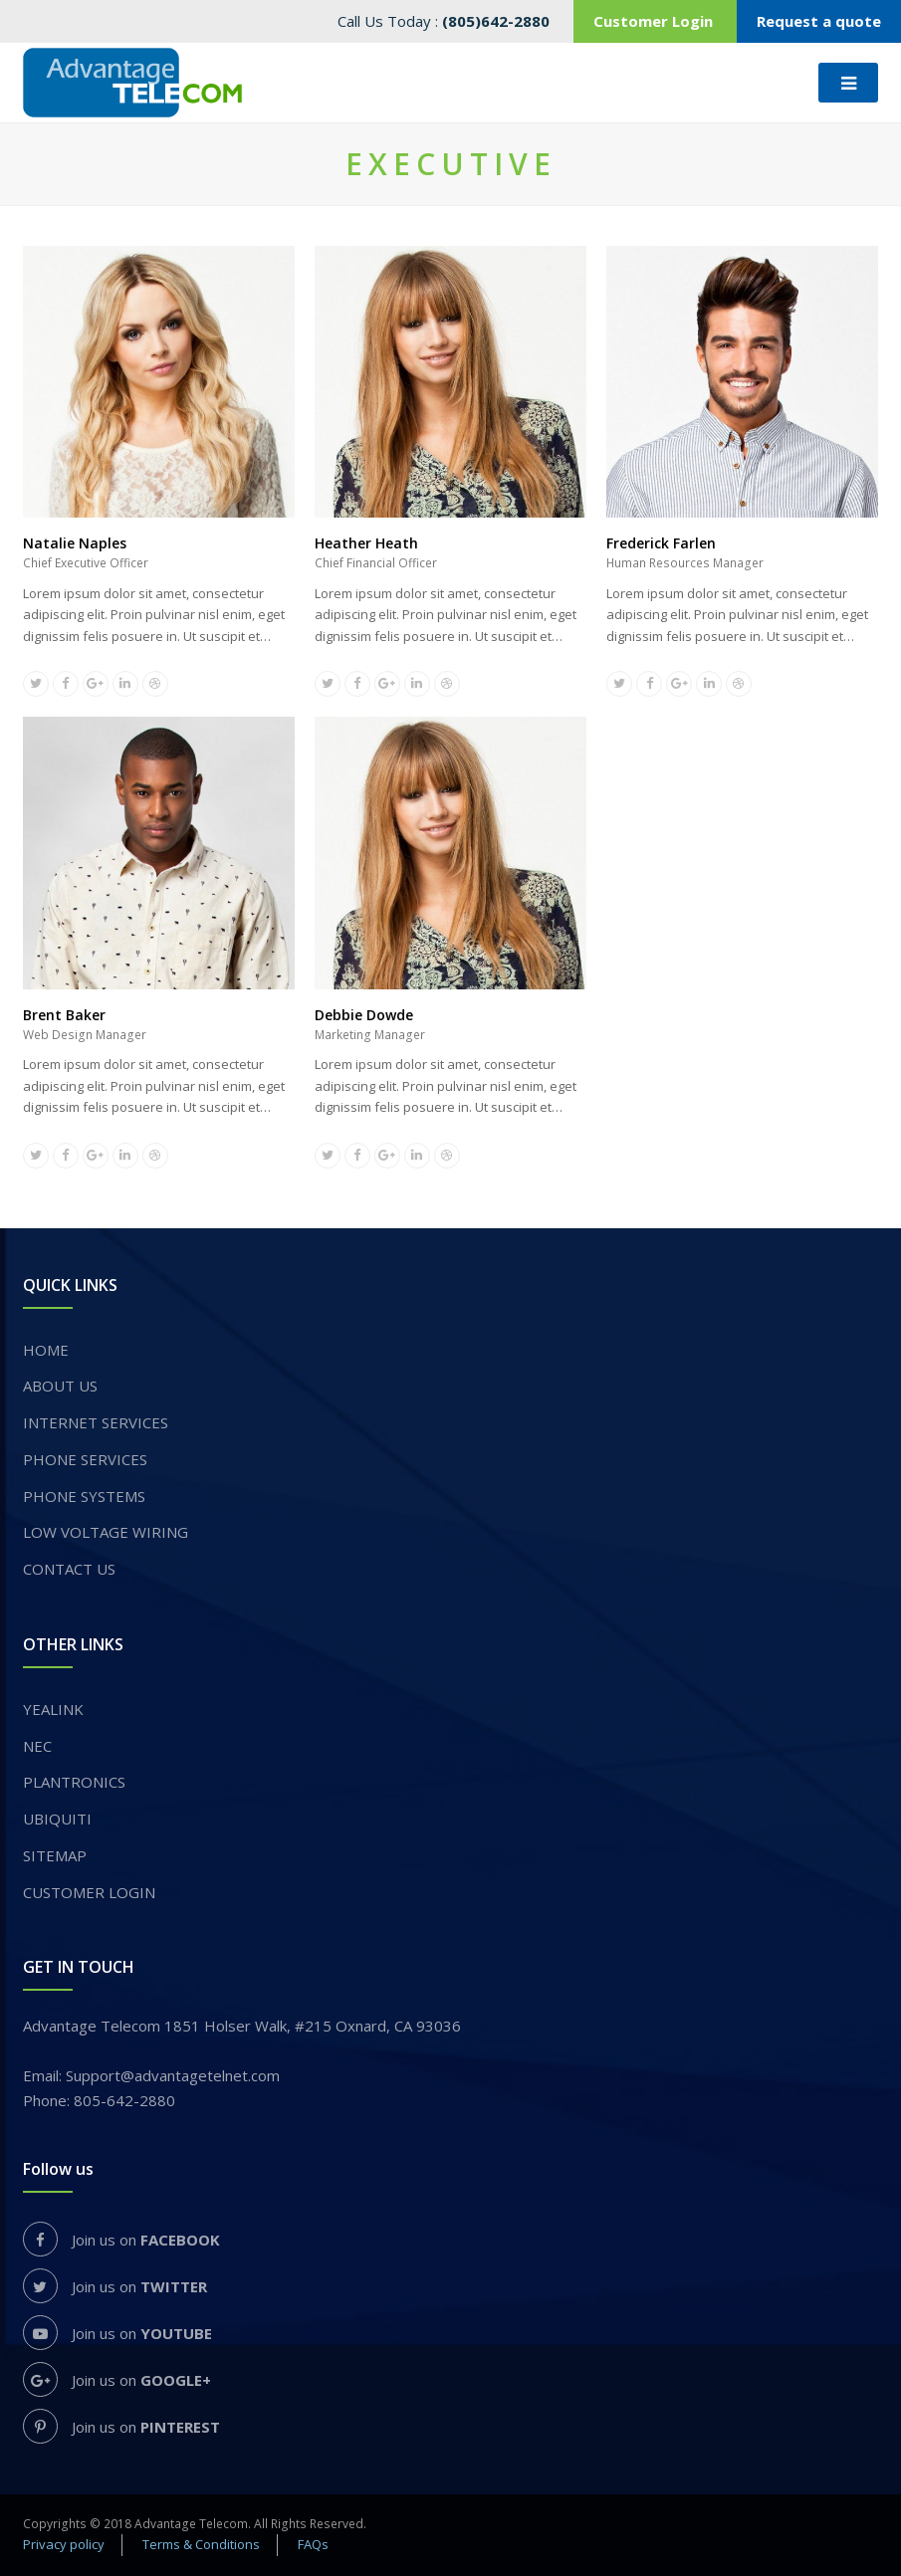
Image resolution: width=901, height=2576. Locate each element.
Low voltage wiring (105, 1532)
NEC (37, 1746)
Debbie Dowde (364, 1014)
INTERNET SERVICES (95, 1422)
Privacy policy (64, 2544)
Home (46, 1350)
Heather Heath (366, 543)
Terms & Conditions (201, 2544)
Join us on (121, 2240)
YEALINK (53, 1709)
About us (60, 1385)
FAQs (313, 2544)
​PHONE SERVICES (85, 1459)
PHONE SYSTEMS (84, 1496)
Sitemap (55, 1855)
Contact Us (69, 1569)
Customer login (89, 1892)
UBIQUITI (57, 1818)
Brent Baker (64, 1014)
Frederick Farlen (661, 543)
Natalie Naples (74, 543)
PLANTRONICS (74, 1782)
